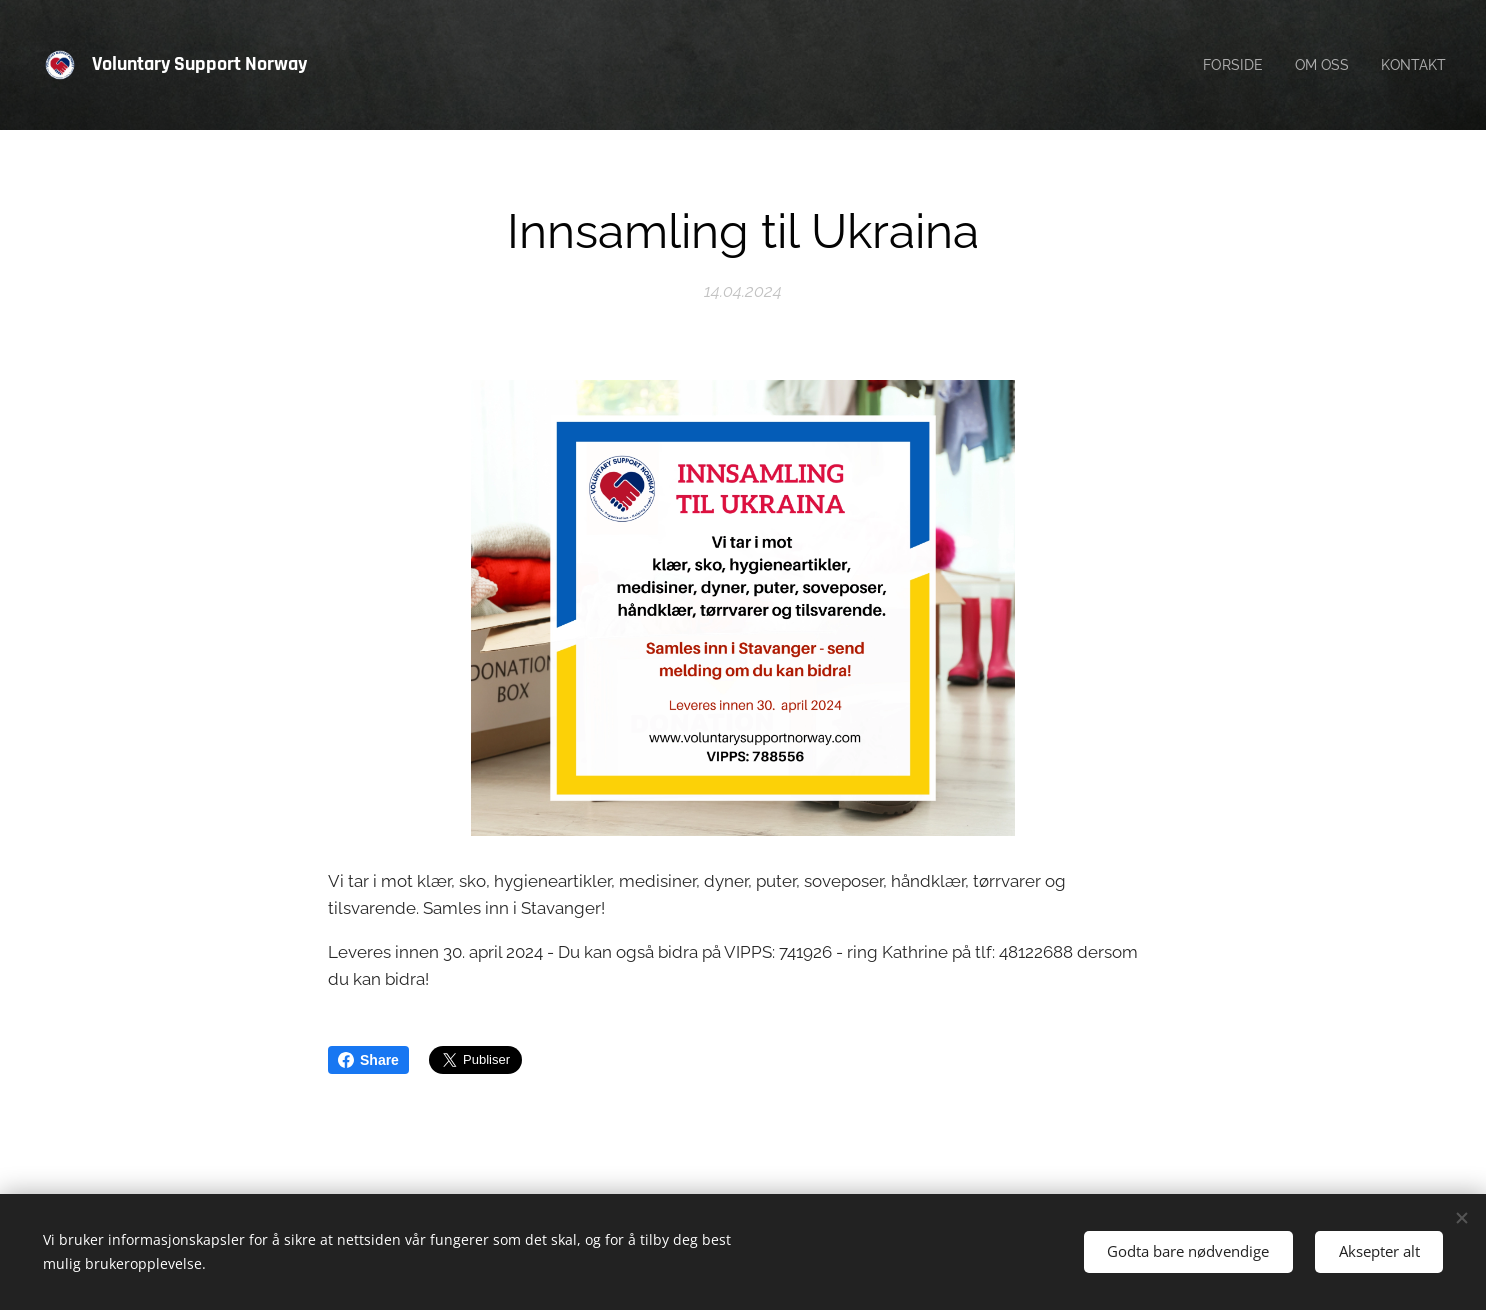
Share (368, 1060)
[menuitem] (1228, 65)
